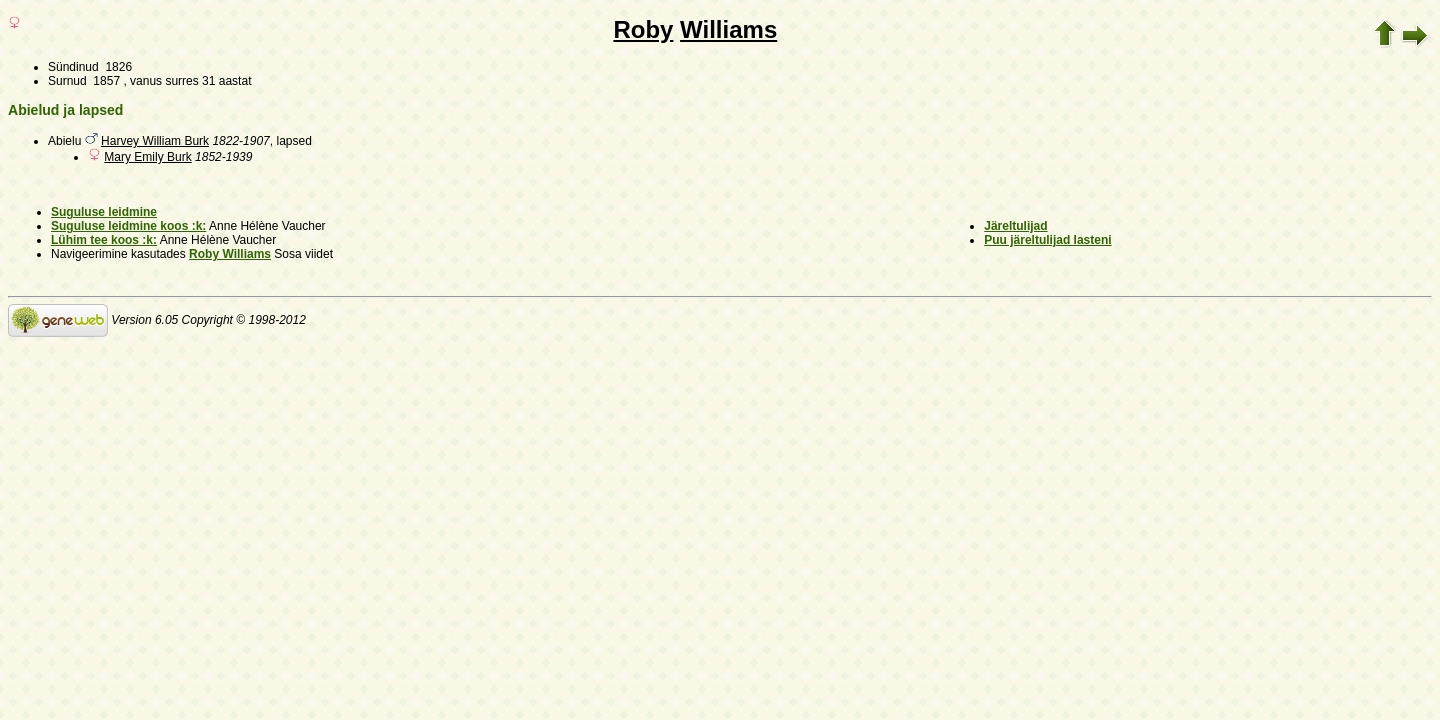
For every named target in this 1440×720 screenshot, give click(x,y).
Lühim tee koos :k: (104, 240)
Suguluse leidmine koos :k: (128, 226)
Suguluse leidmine (104, 212)
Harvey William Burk (155, 141)
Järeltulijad (1015, 226)
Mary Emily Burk (147, 157)
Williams (728, 29)
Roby (643, 29)
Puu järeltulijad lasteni (1047, 240)
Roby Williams (230, 254)
